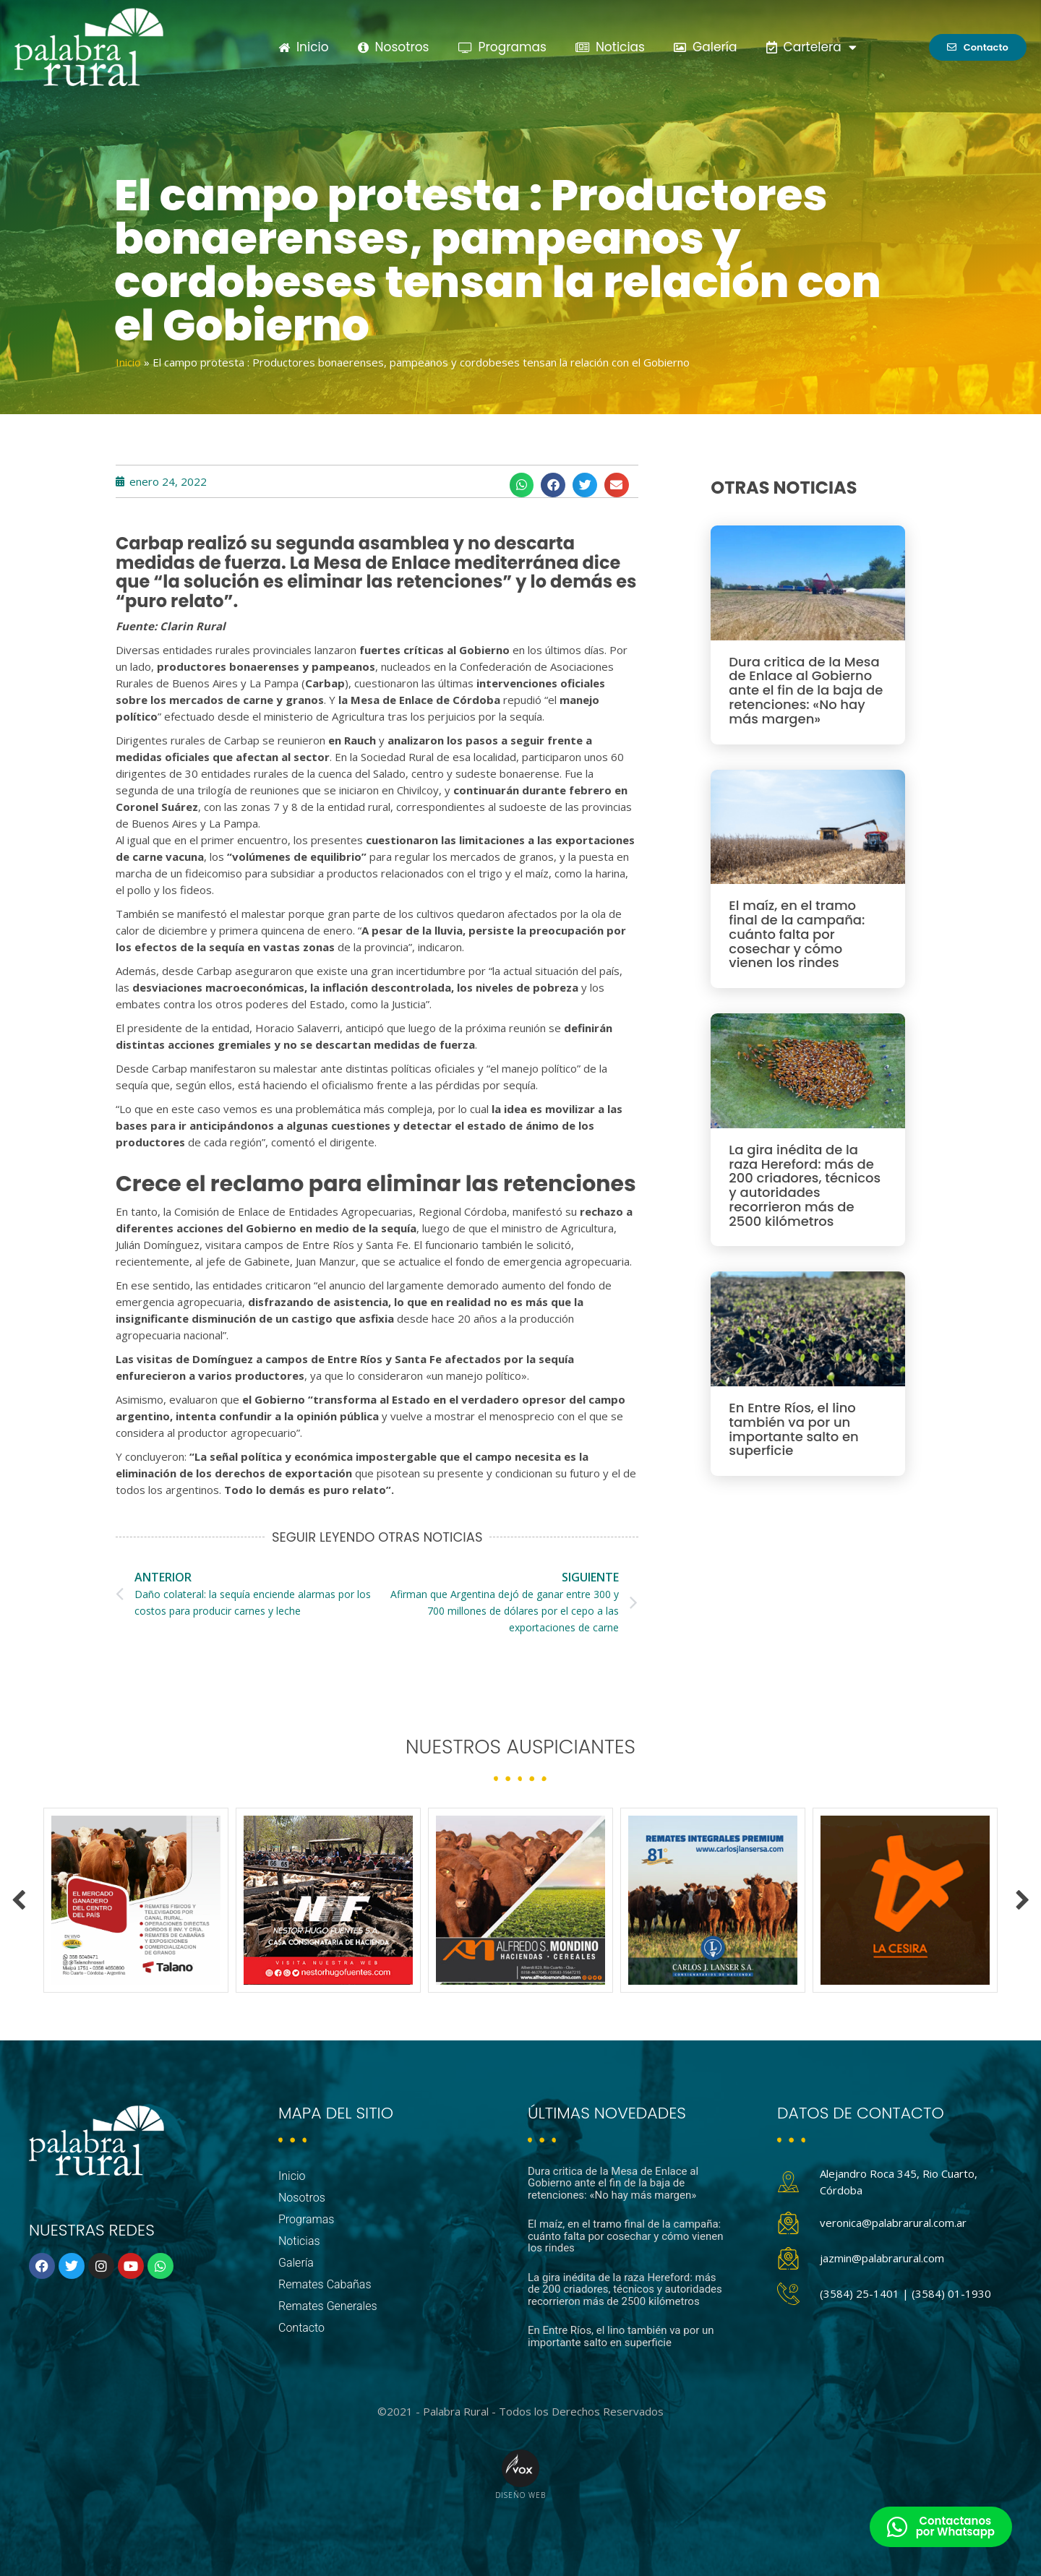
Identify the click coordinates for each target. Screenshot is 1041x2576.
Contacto (301, 2328)
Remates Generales (327, 2306)
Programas (502, 47)
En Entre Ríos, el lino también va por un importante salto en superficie (793, 1429)
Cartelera (811, 47)
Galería (705, 47)
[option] (135, 1900)
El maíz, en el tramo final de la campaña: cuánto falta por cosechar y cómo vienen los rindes (797, 933)
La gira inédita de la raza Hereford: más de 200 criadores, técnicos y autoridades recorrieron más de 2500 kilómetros (805, 1185)
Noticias (610, 47)
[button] (522, 485)
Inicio (303, 47)
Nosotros (393, 47)
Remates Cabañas (325, 2284)
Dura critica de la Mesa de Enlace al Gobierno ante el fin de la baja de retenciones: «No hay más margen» (806, 690)
